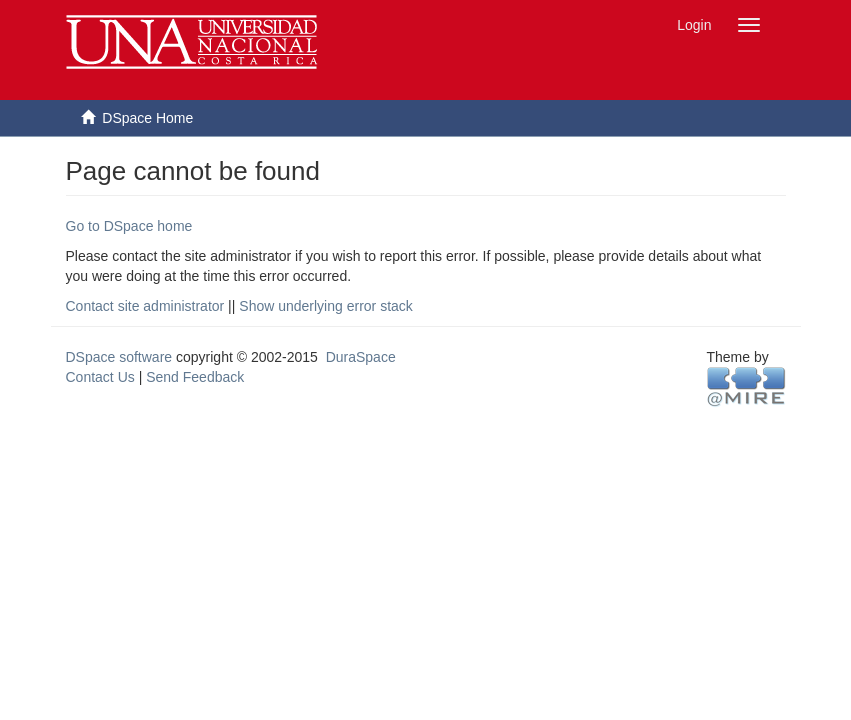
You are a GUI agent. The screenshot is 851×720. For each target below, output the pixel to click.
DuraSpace (361, 357)
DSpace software (119, 357)
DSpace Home (147, 118)
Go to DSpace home (129, 226)
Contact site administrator (145, 306)
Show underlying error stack (326, 306)
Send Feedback (195, 377)
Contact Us (100, 377)
